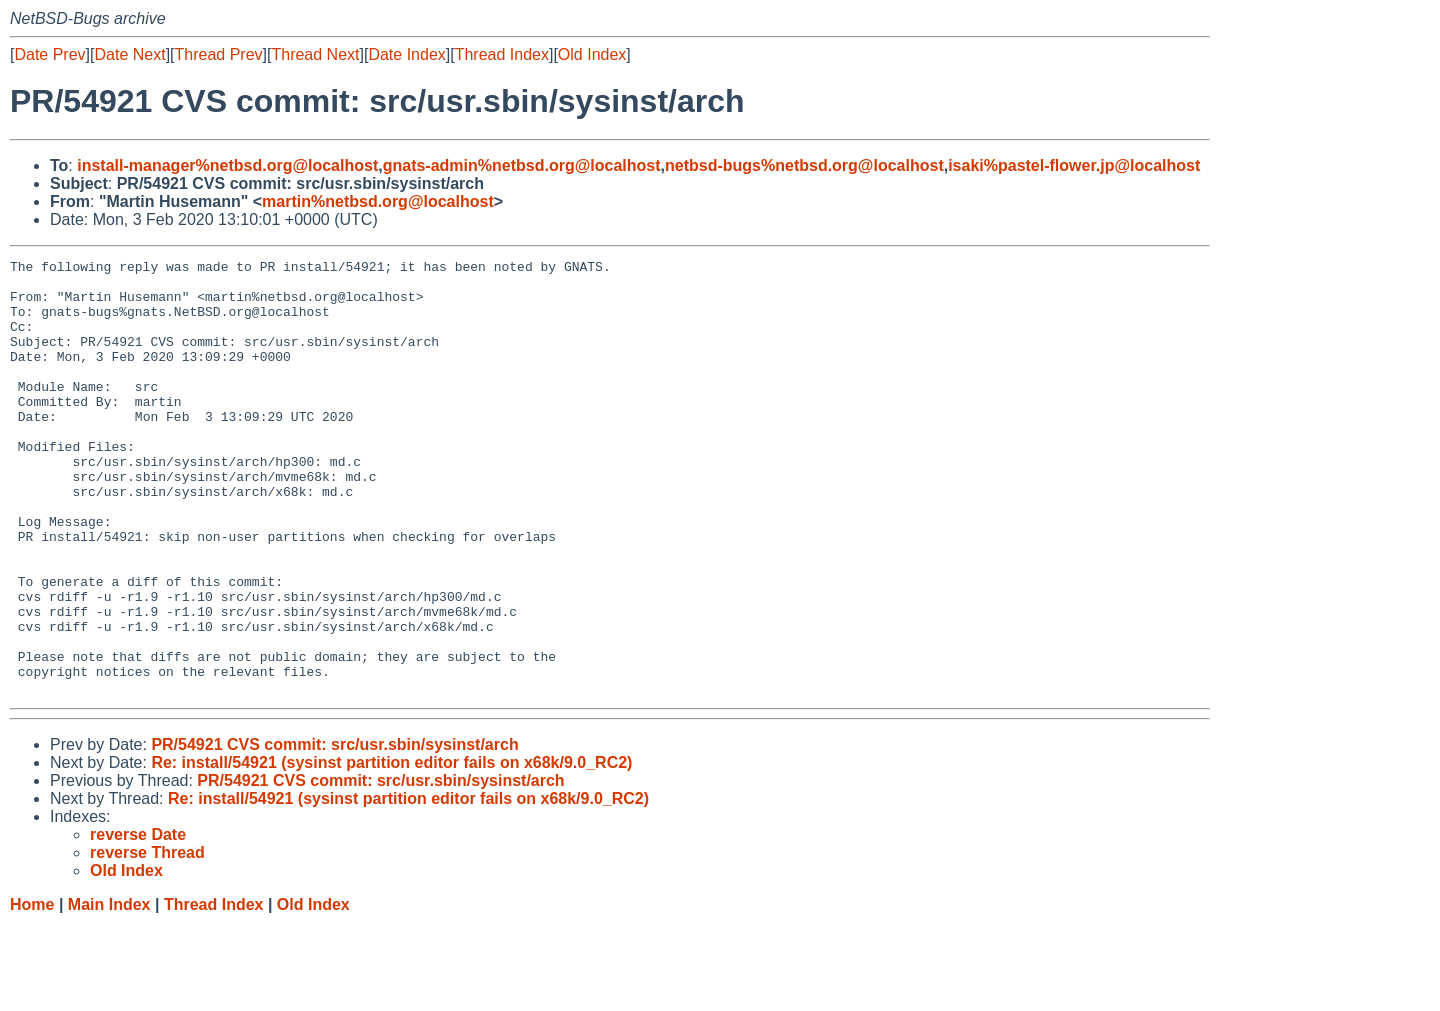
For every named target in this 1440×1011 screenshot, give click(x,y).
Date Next (129, 54)
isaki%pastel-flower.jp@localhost (1074, 165)
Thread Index (502, 54)
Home (32, 991)
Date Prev (49, 54)
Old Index (592, 54)
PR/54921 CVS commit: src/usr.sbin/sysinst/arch (334, 831)
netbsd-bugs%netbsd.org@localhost (804, 165)
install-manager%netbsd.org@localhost (227, 165)
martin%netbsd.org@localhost (378, 201)
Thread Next (315, 54)
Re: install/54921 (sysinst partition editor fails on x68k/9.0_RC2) (391, 849)
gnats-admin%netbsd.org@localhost (522, 165)
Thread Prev (219, 54)
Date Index (406, 54)
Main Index (109, 991)
